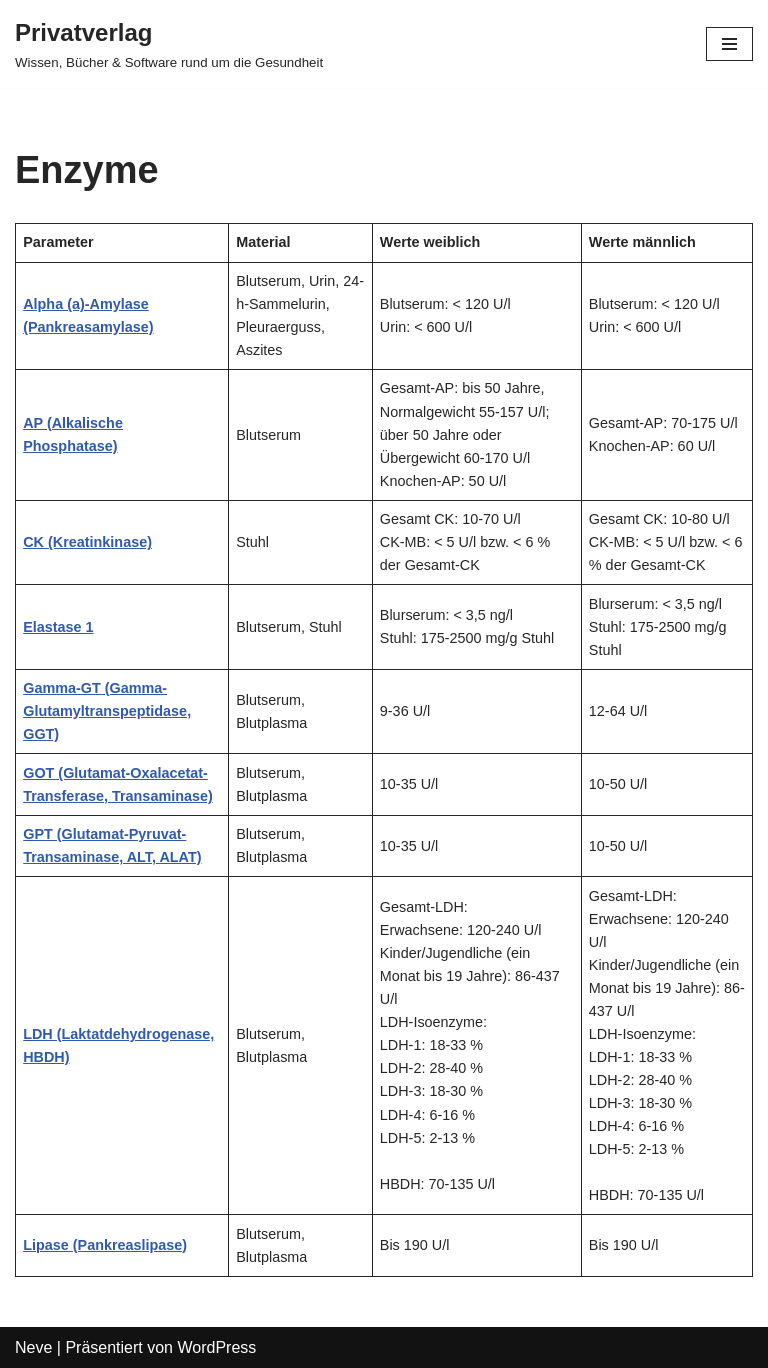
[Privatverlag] (169, 44)
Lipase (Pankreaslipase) (105, 1245)
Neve (33, 1347)
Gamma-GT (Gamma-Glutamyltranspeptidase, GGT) (107, 711)
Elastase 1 (58, 627)
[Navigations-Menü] (729, 44)
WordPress (216, 1347)
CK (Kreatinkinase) (87, 542)
